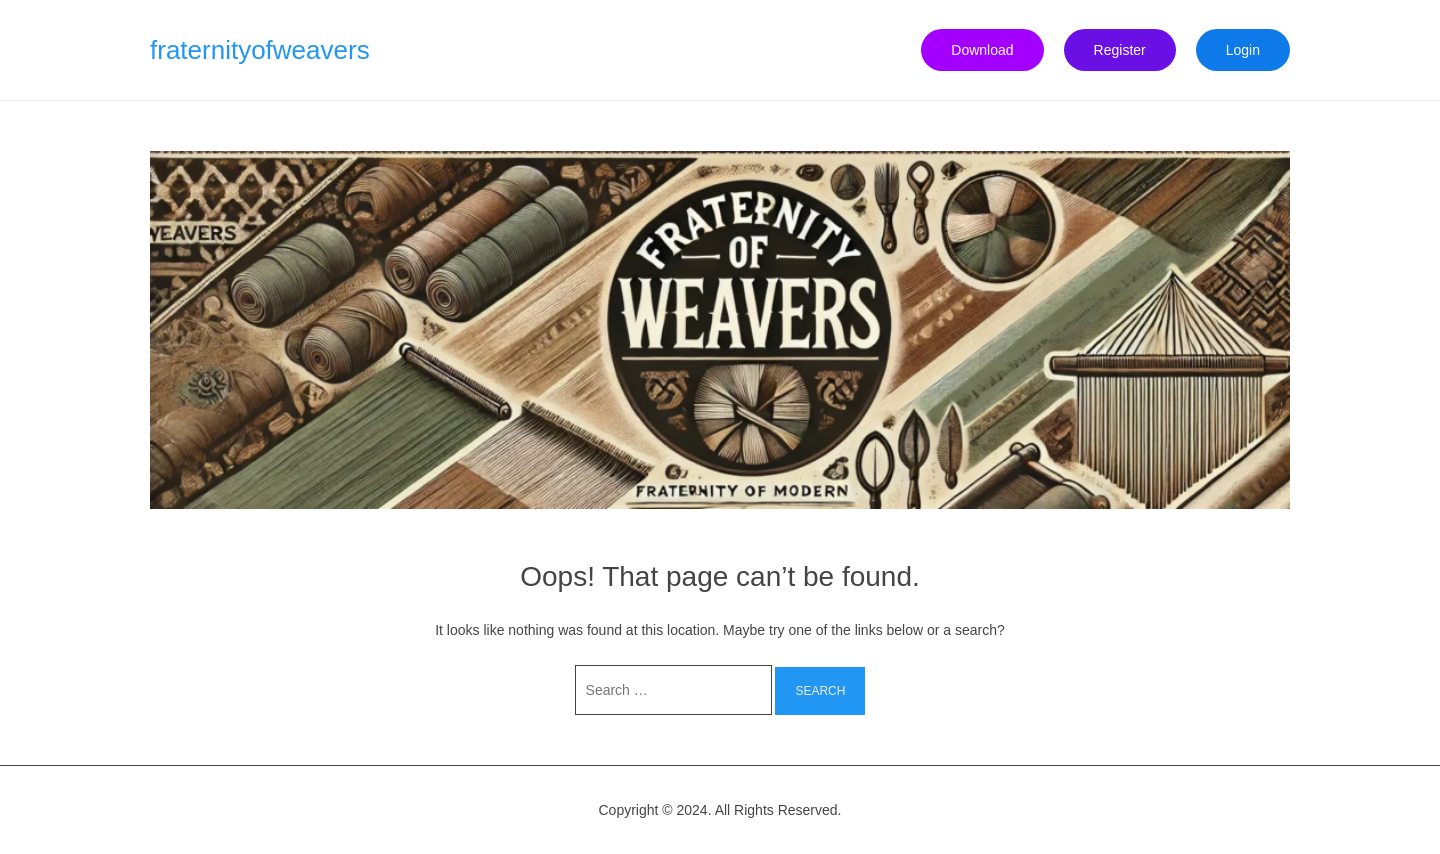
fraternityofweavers (260, 50)
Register (1120, 50)
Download (982, 50)
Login (1243, 50)
